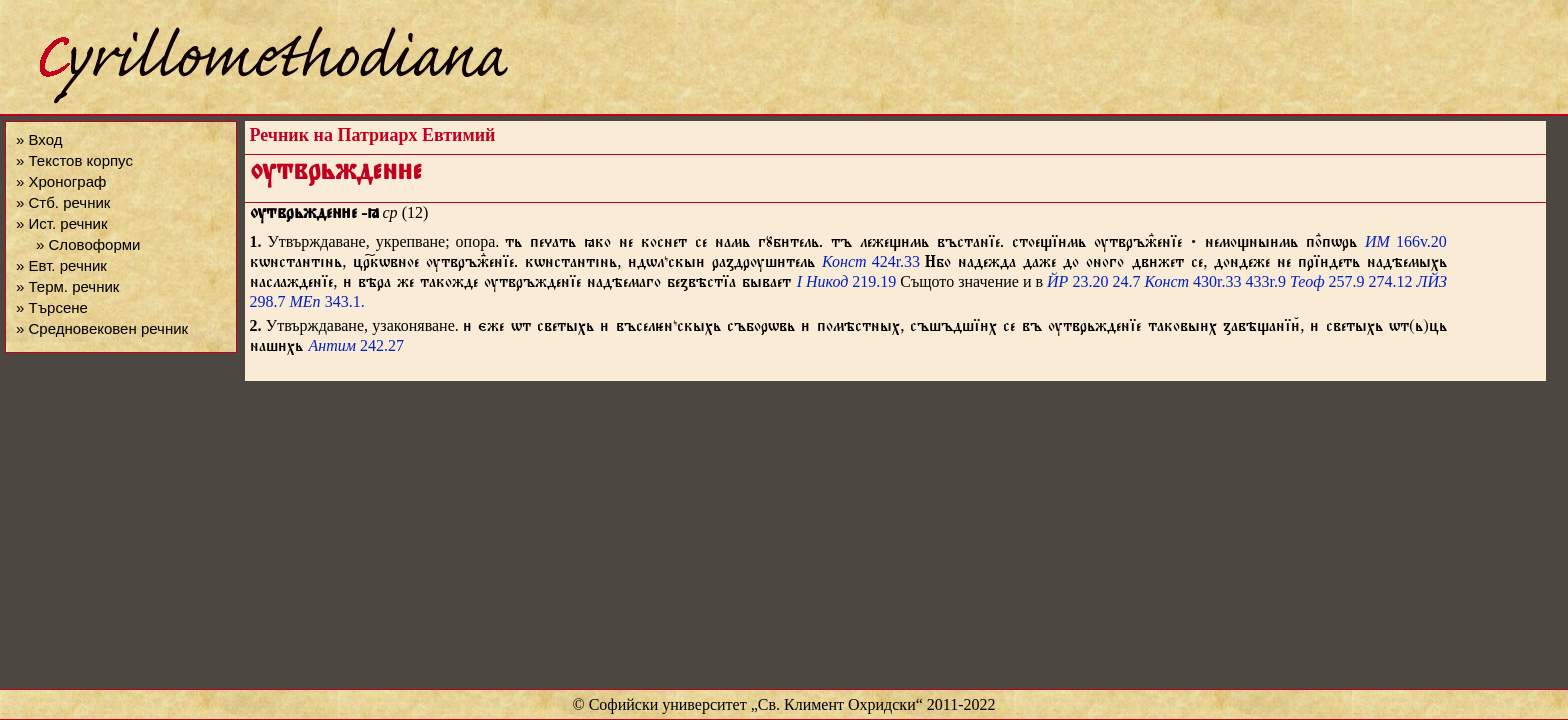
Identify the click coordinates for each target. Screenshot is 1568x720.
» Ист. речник (62, 223)
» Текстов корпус (74, 160)
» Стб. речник (63, 202)
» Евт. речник (61, 265)
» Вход (39, 139)
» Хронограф (61, 181)
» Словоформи (88, 244)
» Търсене (52, 307)
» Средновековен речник (102, 328)
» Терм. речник (67, 286)
